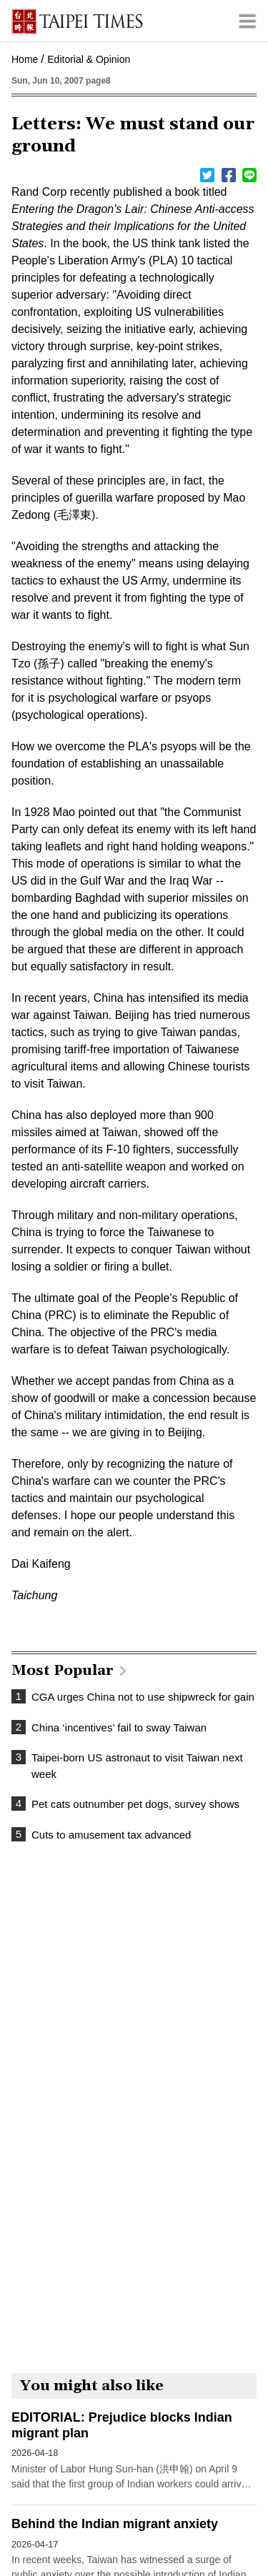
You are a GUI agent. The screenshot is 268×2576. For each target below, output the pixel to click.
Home (24, 59)
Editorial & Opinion (88, 59)
